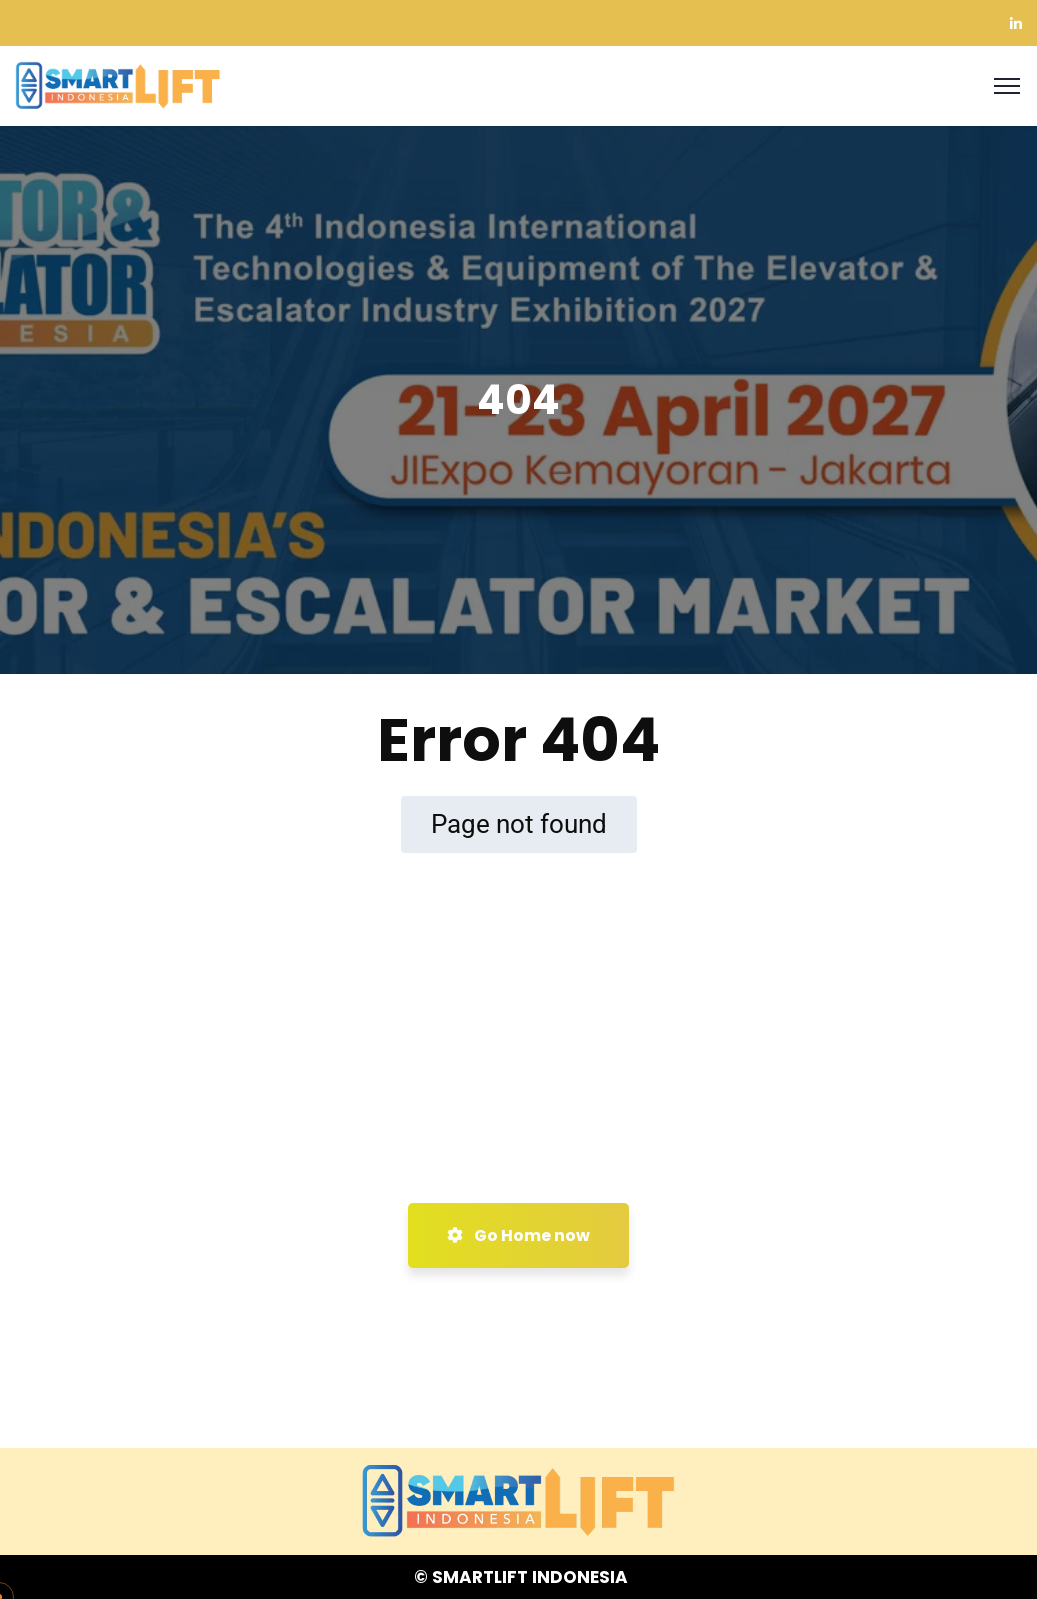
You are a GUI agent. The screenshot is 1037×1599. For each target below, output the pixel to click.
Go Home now (518, 1235)
